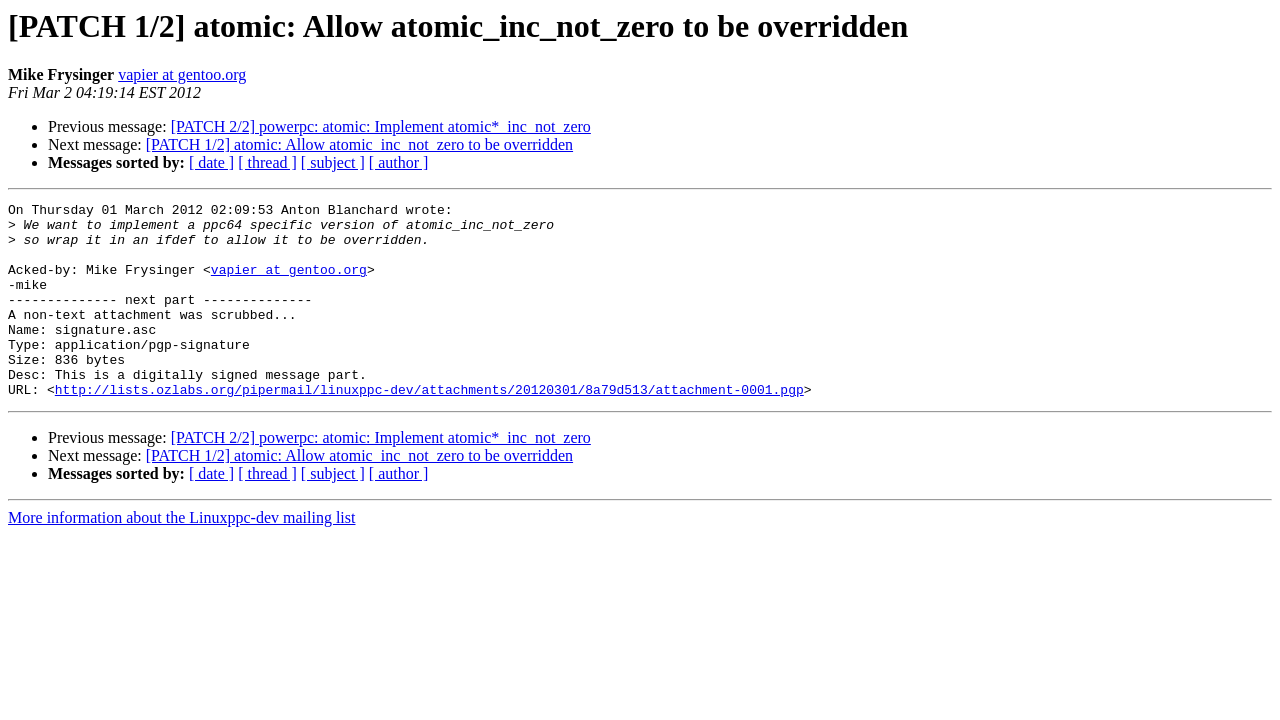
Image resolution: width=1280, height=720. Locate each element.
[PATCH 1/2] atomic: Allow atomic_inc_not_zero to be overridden (359, 144)
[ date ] (211, 162)
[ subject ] (333, 162)
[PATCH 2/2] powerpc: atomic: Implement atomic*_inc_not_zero (381, 126)
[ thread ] (267, 162)
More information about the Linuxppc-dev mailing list (181, 556)
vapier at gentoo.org (182, 74)
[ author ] (399, 162)
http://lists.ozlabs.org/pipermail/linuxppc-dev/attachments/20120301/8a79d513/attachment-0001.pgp (429, 428)
